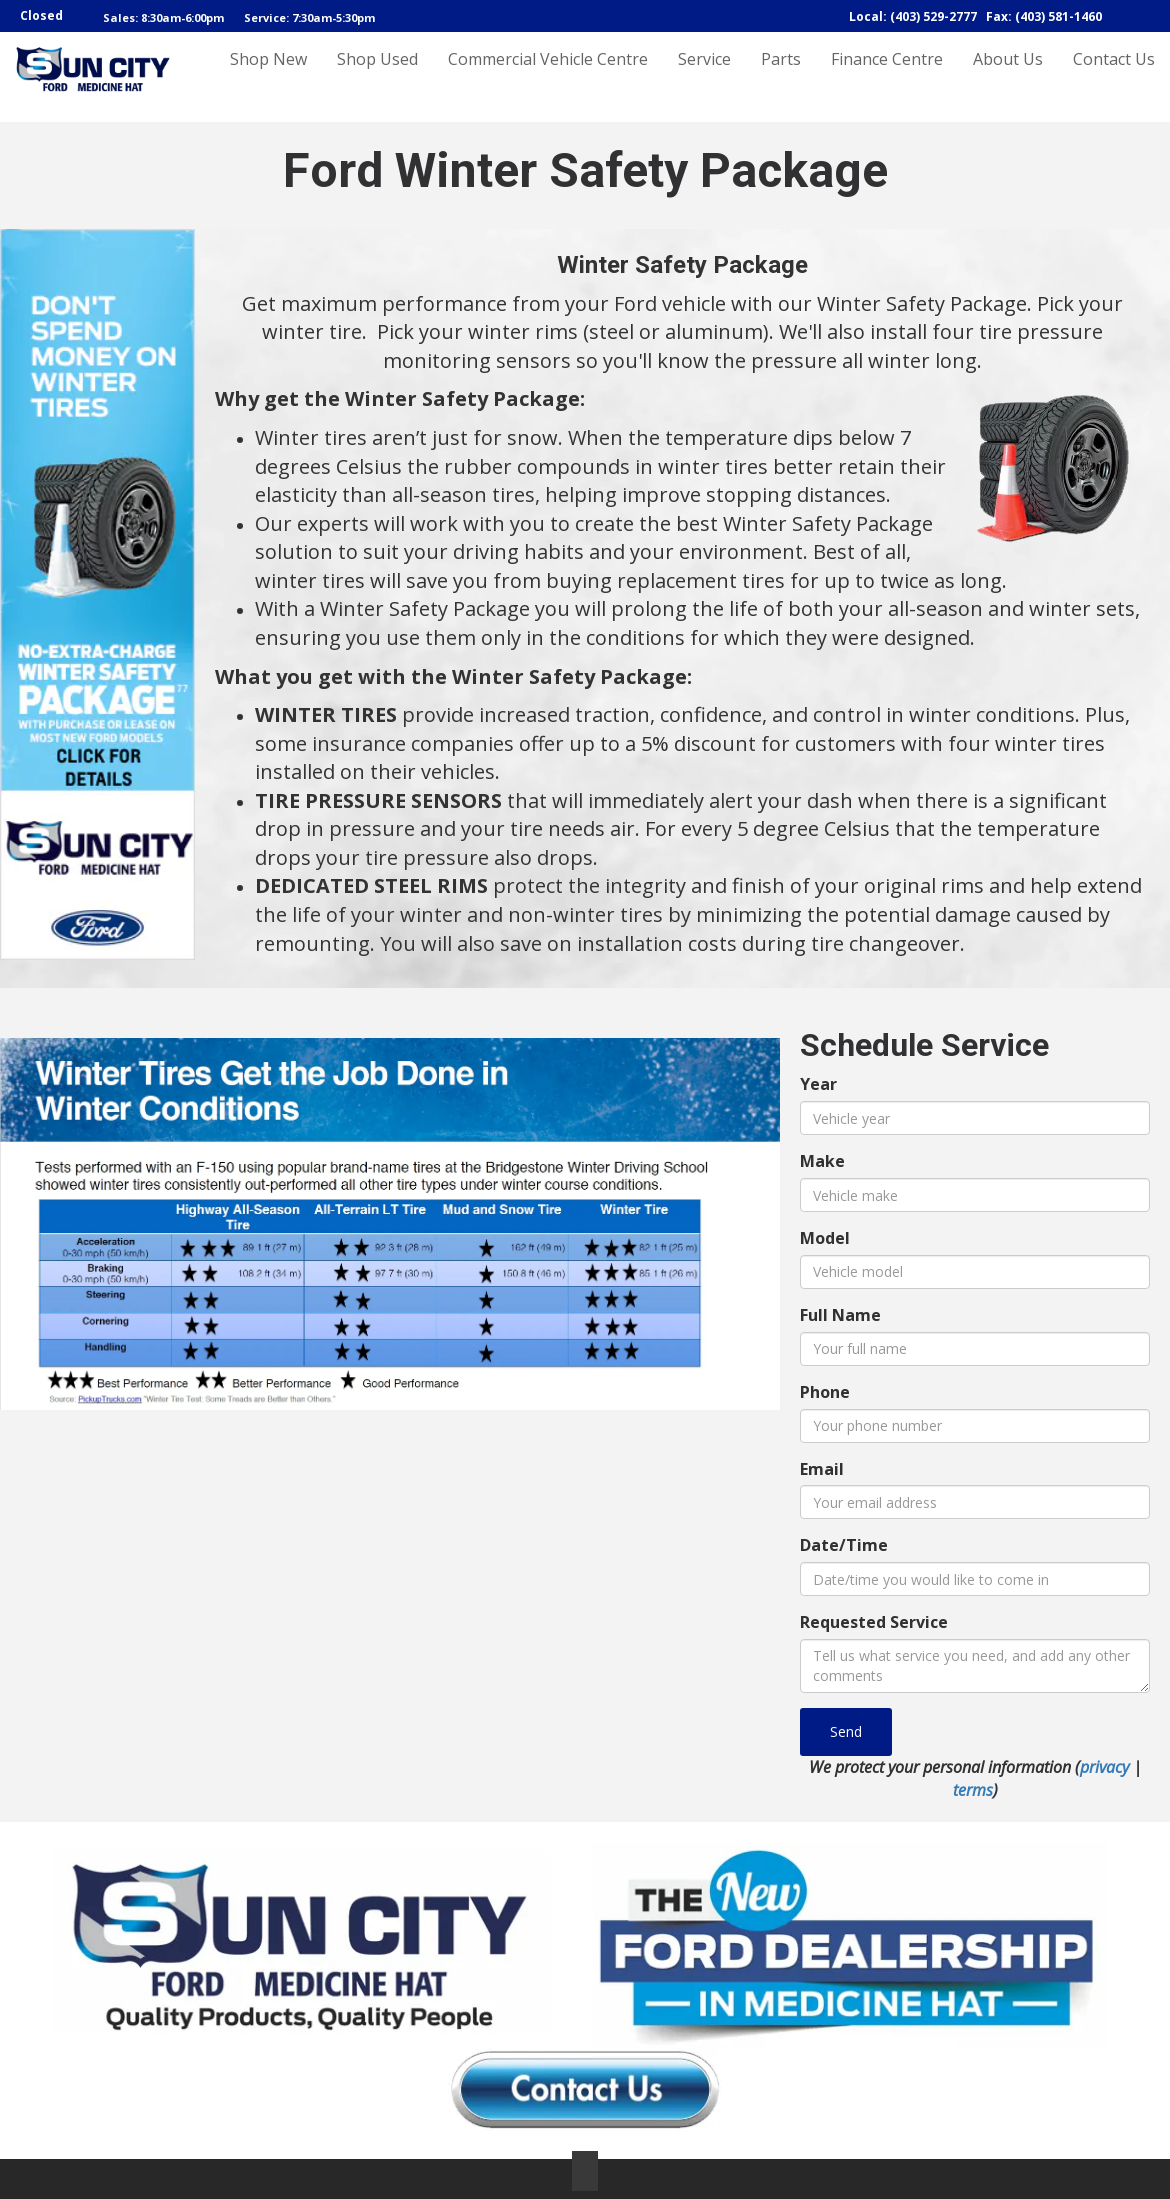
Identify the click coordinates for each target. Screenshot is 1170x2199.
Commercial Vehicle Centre (548, 77)
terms (973, 1790)
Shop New (268, 77)
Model (825, 1238)
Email (822, 1469)
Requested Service (874, 1622)
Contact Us (1114, 77)
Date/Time (844, 1545)
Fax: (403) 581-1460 (1044, 16)
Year (818, 1084)
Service (704, 77)
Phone (825, 1392)
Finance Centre (887, 77)
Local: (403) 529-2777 (913, 16)
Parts (781, 77)
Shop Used (377, 77)
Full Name (840, 1315)
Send (846, 1731)
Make (822, 1161)
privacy (1104, 1767)
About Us (1008, 77)
